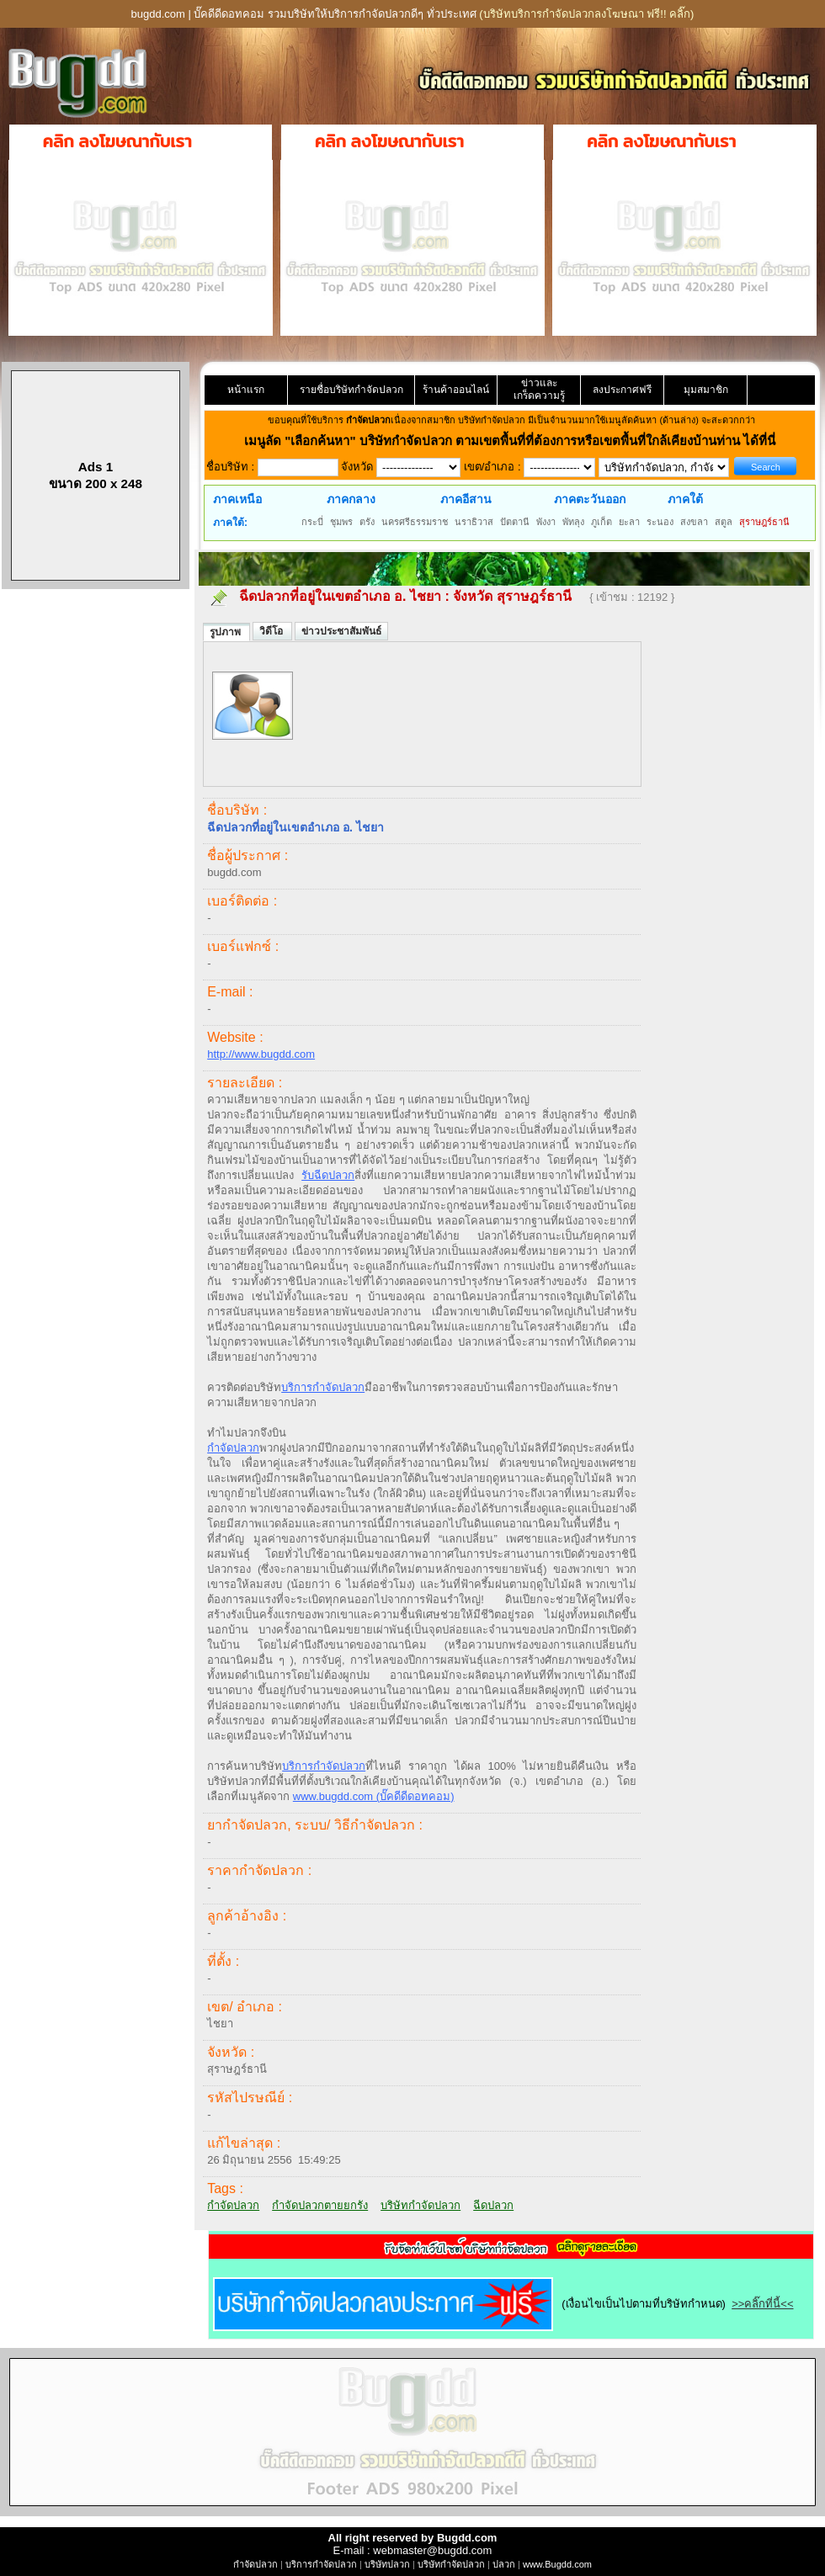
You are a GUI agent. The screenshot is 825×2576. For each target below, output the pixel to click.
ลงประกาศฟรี (622, 390)
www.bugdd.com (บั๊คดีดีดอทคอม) (374, 1796)
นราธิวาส (474, 522)
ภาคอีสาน (466, 499)
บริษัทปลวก (387, 2564)
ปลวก (503, 2564)
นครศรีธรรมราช (414, 522)
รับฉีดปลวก (327, 1175)
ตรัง (367, 522)
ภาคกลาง (351, 499)
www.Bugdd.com (557, 2564)
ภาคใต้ (685, 499)
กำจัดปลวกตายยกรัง (320, 2205)
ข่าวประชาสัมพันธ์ (341, 631)
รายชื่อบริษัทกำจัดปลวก (351, 390)
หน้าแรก (245, 390)
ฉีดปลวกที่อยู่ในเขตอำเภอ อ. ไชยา (339, 596)
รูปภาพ (226, 632)
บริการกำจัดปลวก (323, 1387)
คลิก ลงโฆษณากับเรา (117, 141)
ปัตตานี (515, 522)
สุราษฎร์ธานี (764, 522)
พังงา (546, 522)
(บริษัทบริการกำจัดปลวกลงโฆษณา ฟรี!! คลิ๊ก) (586, 14)
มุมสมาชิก (706, 390)
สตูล (723, 522)
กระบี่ (312, 522)
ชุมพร (341, 522)
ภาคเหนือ (237, 499)
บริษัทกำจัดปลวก (420, 2205)
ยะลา (629, 522)
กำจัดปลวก (233, 1448)
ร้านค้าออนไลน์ (456, 390)
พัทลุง (573, 522)
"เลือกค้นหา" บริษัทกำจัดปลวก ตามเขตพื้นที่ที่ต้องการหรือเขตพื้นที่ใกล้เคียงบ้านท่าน (514, 440)
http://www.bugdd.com (261, 1054)
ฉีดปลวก (493, 2205)
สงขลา (694, 522)
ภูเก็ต (601, 522)
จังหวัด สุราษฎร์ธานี (514, 596)
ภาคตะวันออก (589, 499)
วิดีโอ (272, 631)
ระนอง (660, 522)
